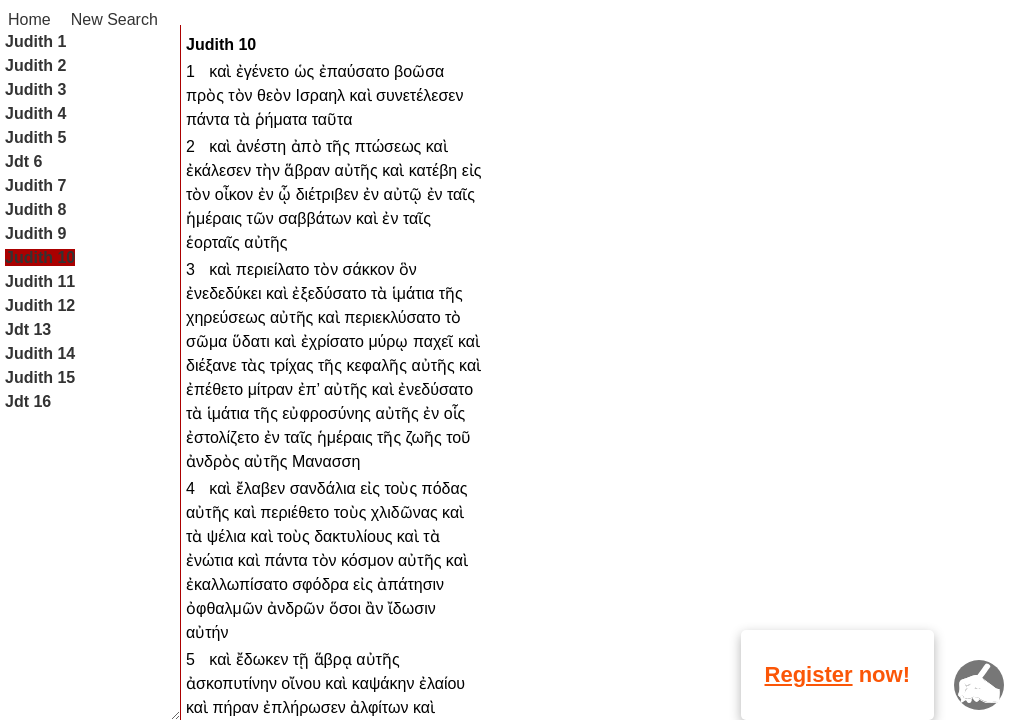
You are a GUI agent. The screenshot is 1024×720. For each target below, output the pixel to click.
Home (29, 19)
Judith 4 (35, 113)
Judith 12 (40, 305)
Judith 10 (40, 257)
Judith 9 (35, 233)
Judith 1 (35, 41)
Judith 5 (35, 137)
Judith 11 (40, 281)
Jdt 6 (23, 161)
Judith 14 (40, 353)
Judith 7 (35, 185)
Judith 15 (40, 377)
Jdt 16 (28, 401)
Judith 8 (35, 209)
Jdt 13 (28, 329)
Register (809, 674)
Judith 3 (35, 89)
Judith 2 (35, 65)
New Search (114, 19)
